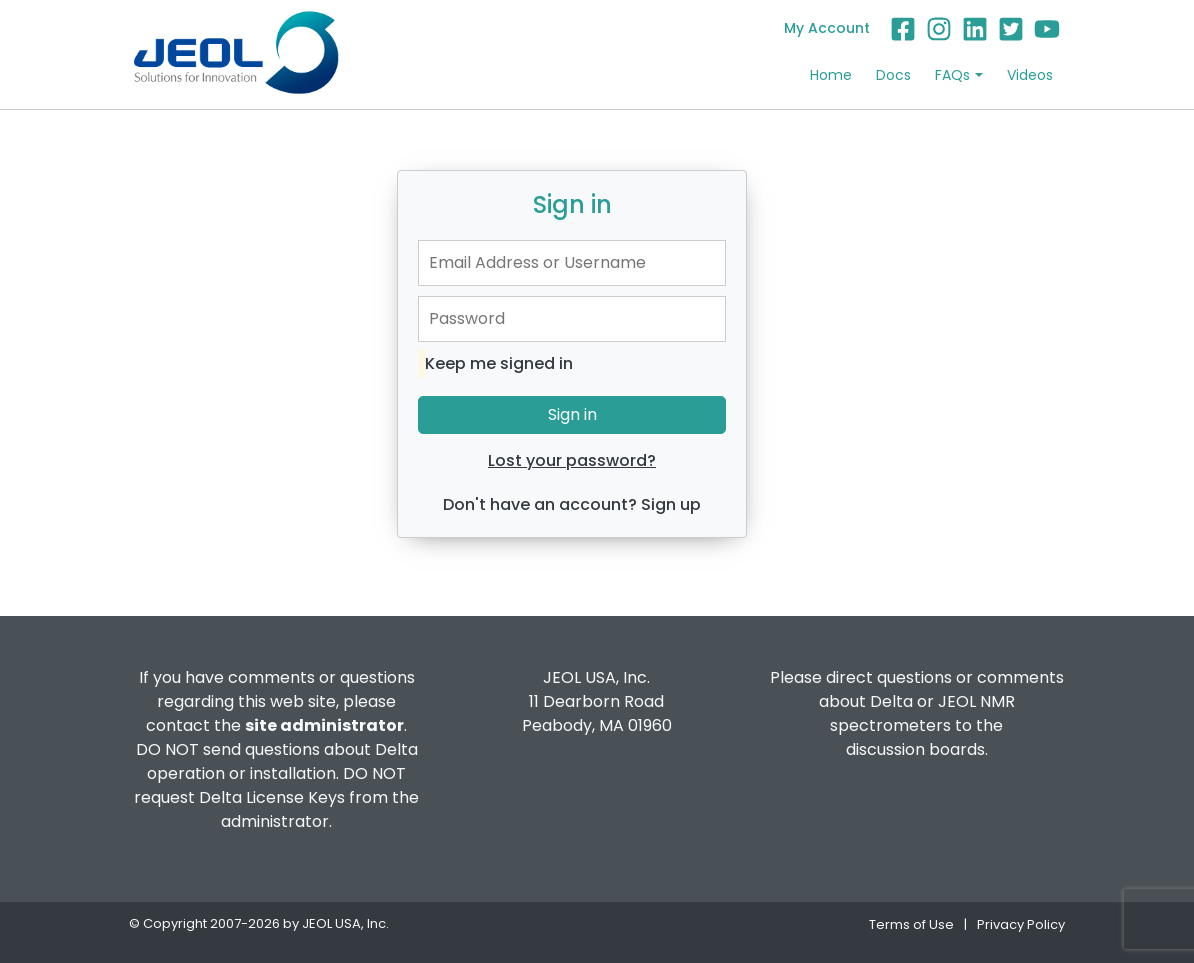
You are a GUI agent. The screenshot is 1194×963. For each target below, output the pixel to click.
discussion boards (915, 749)
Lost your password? (572, 460)
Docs (893, 75)
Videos (1030, 75)
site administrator (324, 725)
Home (831, 75)
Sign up (671, 504)
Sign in (572, 414)
